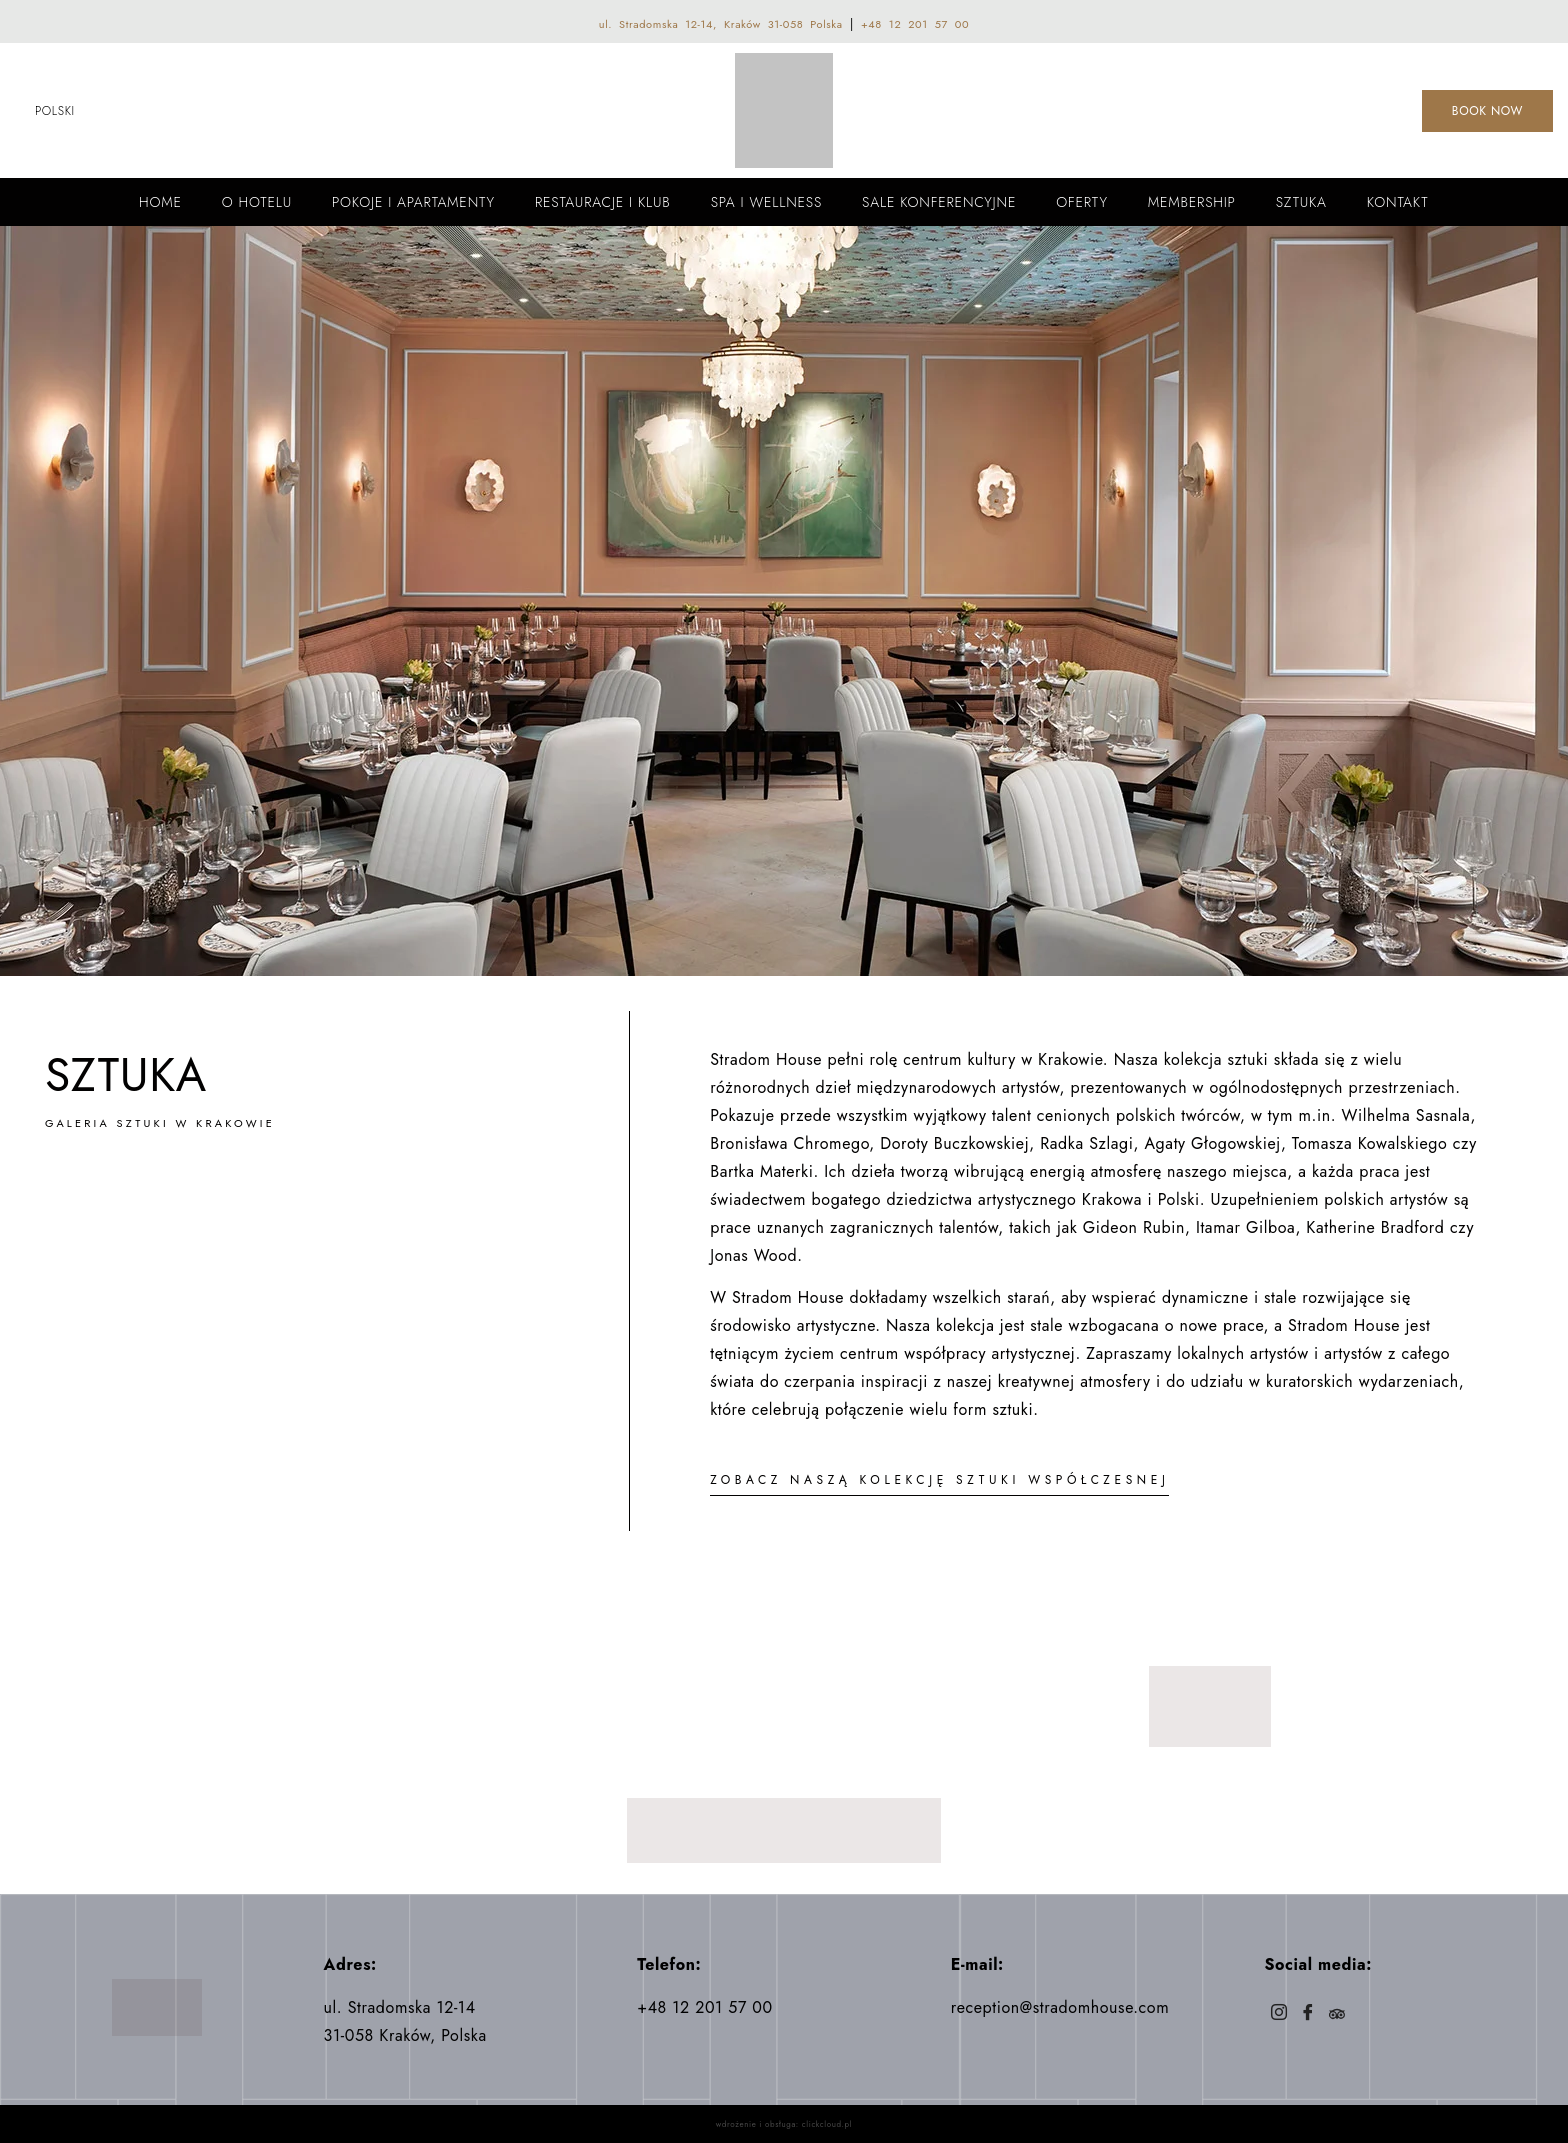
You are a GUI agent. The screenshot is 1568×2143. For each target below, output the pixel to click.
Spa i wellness (766, 202)
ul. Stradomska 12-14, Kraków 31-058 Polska (721, 24)
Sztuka (1301, 202)
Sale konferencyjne (939, 202)
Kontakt (1398, 202)
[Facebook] (1307, 2014)
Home (160, 202)
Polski (55, 111)
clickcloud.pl (827, 2124)
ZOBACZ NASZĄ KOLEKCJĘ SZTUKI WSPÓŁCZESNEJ (939, 1480)
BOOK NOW (1487, 111)
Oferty (1082, 202)
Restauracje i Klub (603, 202)
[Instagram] (1278, 2014)
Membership (1192, 202)
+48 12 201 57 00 (915, 24)
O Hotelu (257, 202)
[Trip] (1336, 2014)
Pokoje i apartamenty (413, 202)
